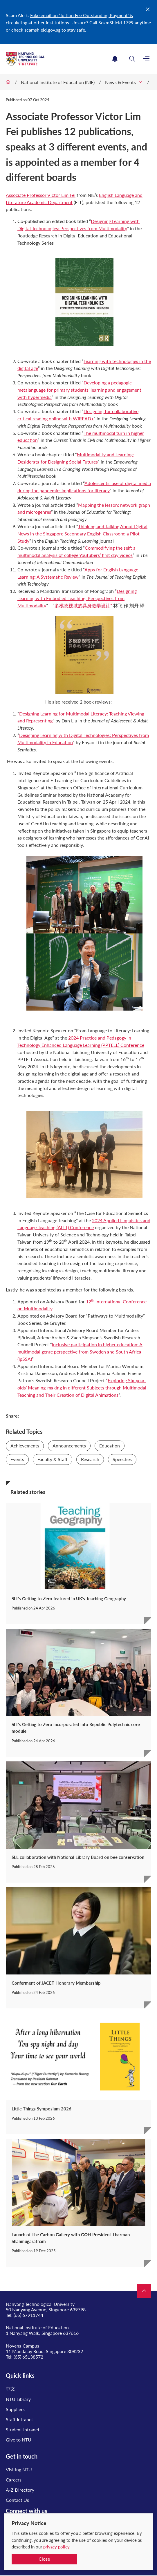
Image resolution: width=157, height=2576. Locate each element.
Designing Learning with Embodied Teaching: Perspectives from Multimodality (77, 598)
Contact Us (17, 2500)
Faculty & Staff (52, 1459)
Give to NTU (18, 2439)
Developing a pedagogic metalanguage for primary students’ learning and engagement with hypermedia (79, 390)
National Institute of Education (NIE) (58, 82)
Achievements (24, 1445)
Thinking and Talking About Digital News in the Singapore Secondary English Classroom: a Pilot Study (82, 534)
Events (17, 1459)
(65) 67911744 (28, 2315)
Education (109, 1445)
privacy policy (56, 2546)
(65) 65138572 (28, 2356)
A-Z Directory (20, 2490)
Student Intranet (22, 2429)
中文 (10, 2388)
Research (90, 1459)
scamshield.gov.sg (42, 29)
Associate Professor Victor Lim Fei (40, 195)
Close (44, 2559)
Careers (13, 2479)
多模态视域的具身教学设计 (82, 605)
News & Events (120, 82)
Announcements (69, 1445)
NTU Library (18, 2399)
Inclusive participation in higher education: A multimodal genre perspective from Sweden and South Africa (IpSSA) (79, 1352)
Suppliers (15, 2409)
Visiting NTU (19, 2469)
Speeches (122, 1459)
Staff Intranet (19, 2419)
